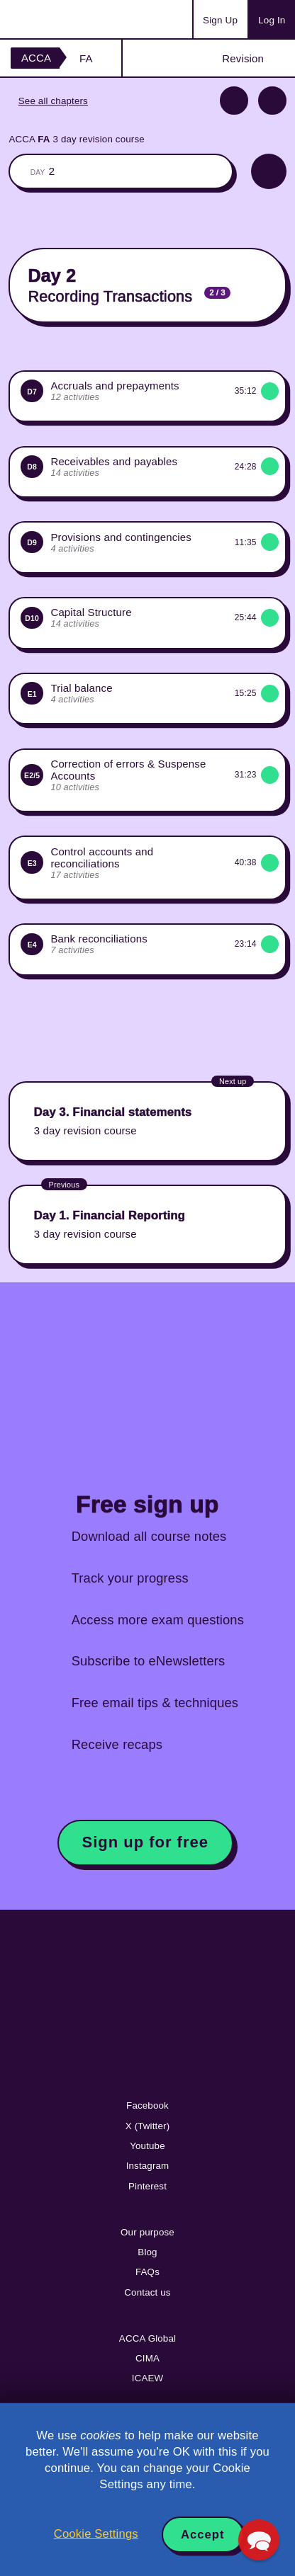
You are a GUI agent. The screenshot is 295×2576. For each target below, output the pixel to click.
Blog (147, 2252)
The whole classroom (120, 171)
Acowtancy (66, 19)
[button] (258, 2539)
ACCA (36, 58)
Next (272, 100)
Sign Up (220, 20)
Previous (234, 100)
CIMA (147, 2358)
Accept (203, 2534)
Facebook (147, 2105)
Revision (243, 58)
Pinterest (147, 2186)
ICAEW (147, 2378)
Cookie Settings (96, 2534)
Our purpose (147, 2232)
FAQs (147, 2272)
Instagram (147, 2165)
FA (86, 58)
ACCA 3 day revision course (76, 139)
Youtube (147, 2146)
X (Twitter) (147, 2126)
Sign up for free (145, 1842)
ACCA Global (147, 2338)
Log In (271, 20)
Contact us (147, 2292)
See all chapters (53, 101)
